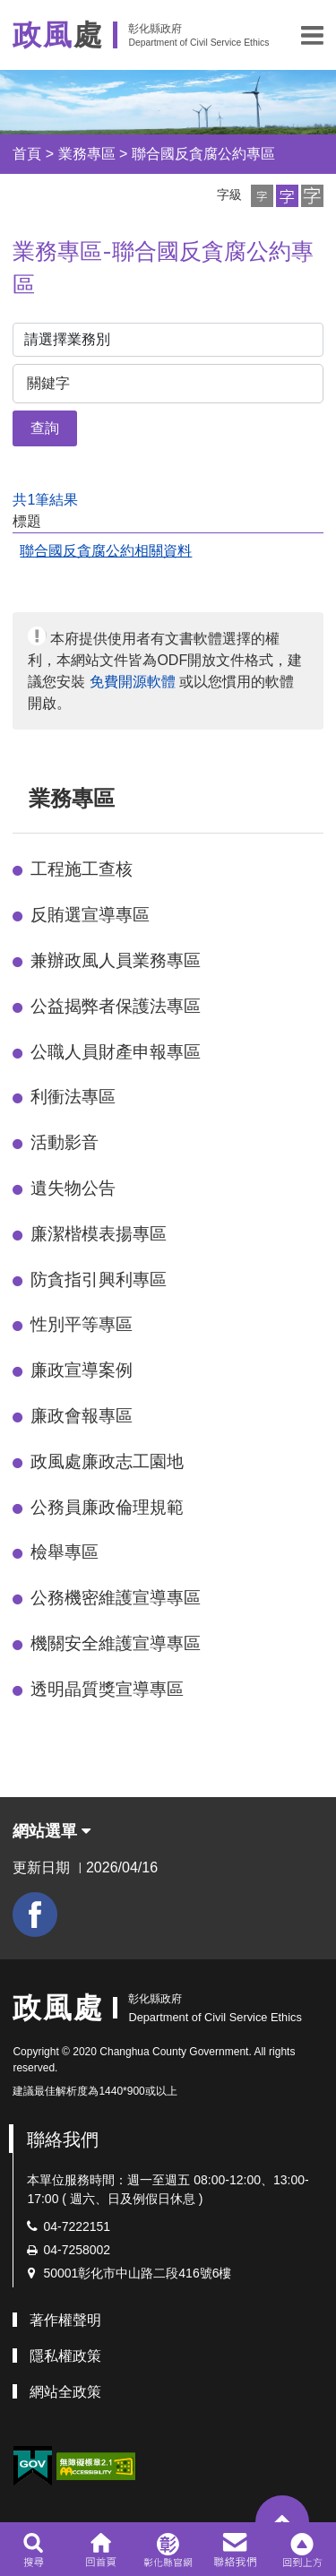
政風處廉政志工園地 (107, 1461)
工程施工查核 (81, 869)
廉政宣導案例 (81, 1370)
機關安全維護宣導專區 (115, 1643)
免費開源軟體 (133, 681)
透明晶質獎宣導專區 (107, 1689)
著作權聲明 (65, 2320)
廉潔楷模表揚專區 (98, 1233)
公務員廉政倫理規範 (107, 1507)
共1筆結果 (45, 499)
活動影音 (64, 1142)
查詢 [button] (44, 428)
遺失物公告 (73, 1188)
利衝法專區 (73, 1096)
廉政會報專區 (81, 1415)
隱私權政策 (65, 2356)
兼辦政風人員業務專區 (115, 960)
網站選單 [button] (51, 1831)
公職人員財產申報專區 (115, 1051)
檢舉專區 (64, 1552)
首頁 (27, 153)
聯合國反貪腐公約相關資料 (106, 550)
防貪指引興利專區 (98, 1279)
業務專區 (87, 153)
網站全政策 (65, 2391)
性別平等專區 (81, 1324)
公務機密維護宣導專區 (115, 1597)
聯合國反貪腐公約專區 (203, 153)
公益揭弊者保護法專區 (115, 1006)
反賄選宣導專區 (90, 914)
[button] (312, 35)
